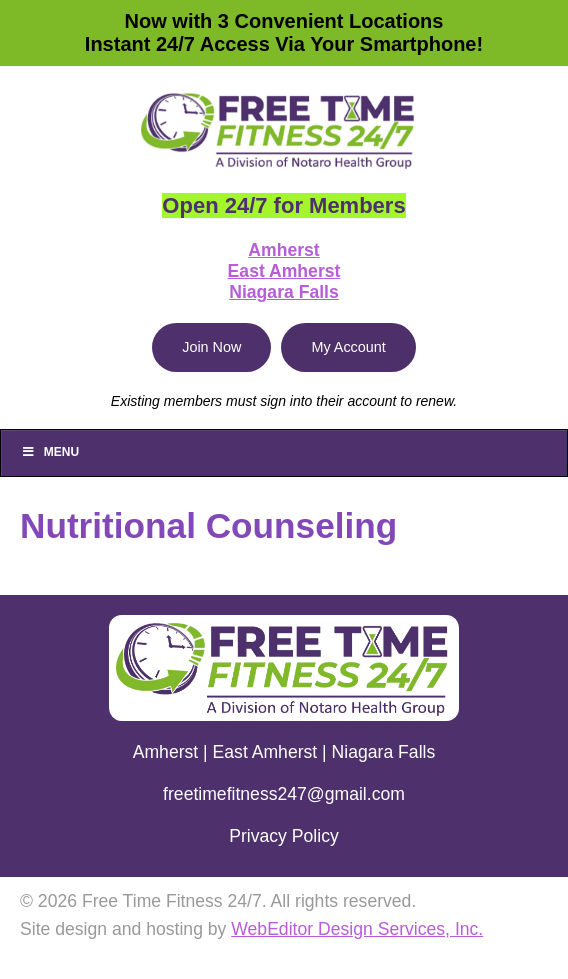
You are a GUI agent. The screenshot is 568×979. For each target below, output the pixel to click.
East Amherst (284, 271)
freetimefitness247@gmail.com (284, 794)
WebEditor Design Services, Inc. (357, 929)
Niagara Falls (284, 292)
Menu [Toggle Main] (50, 452)
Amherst (283, 250)
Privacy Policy (284, 836)
